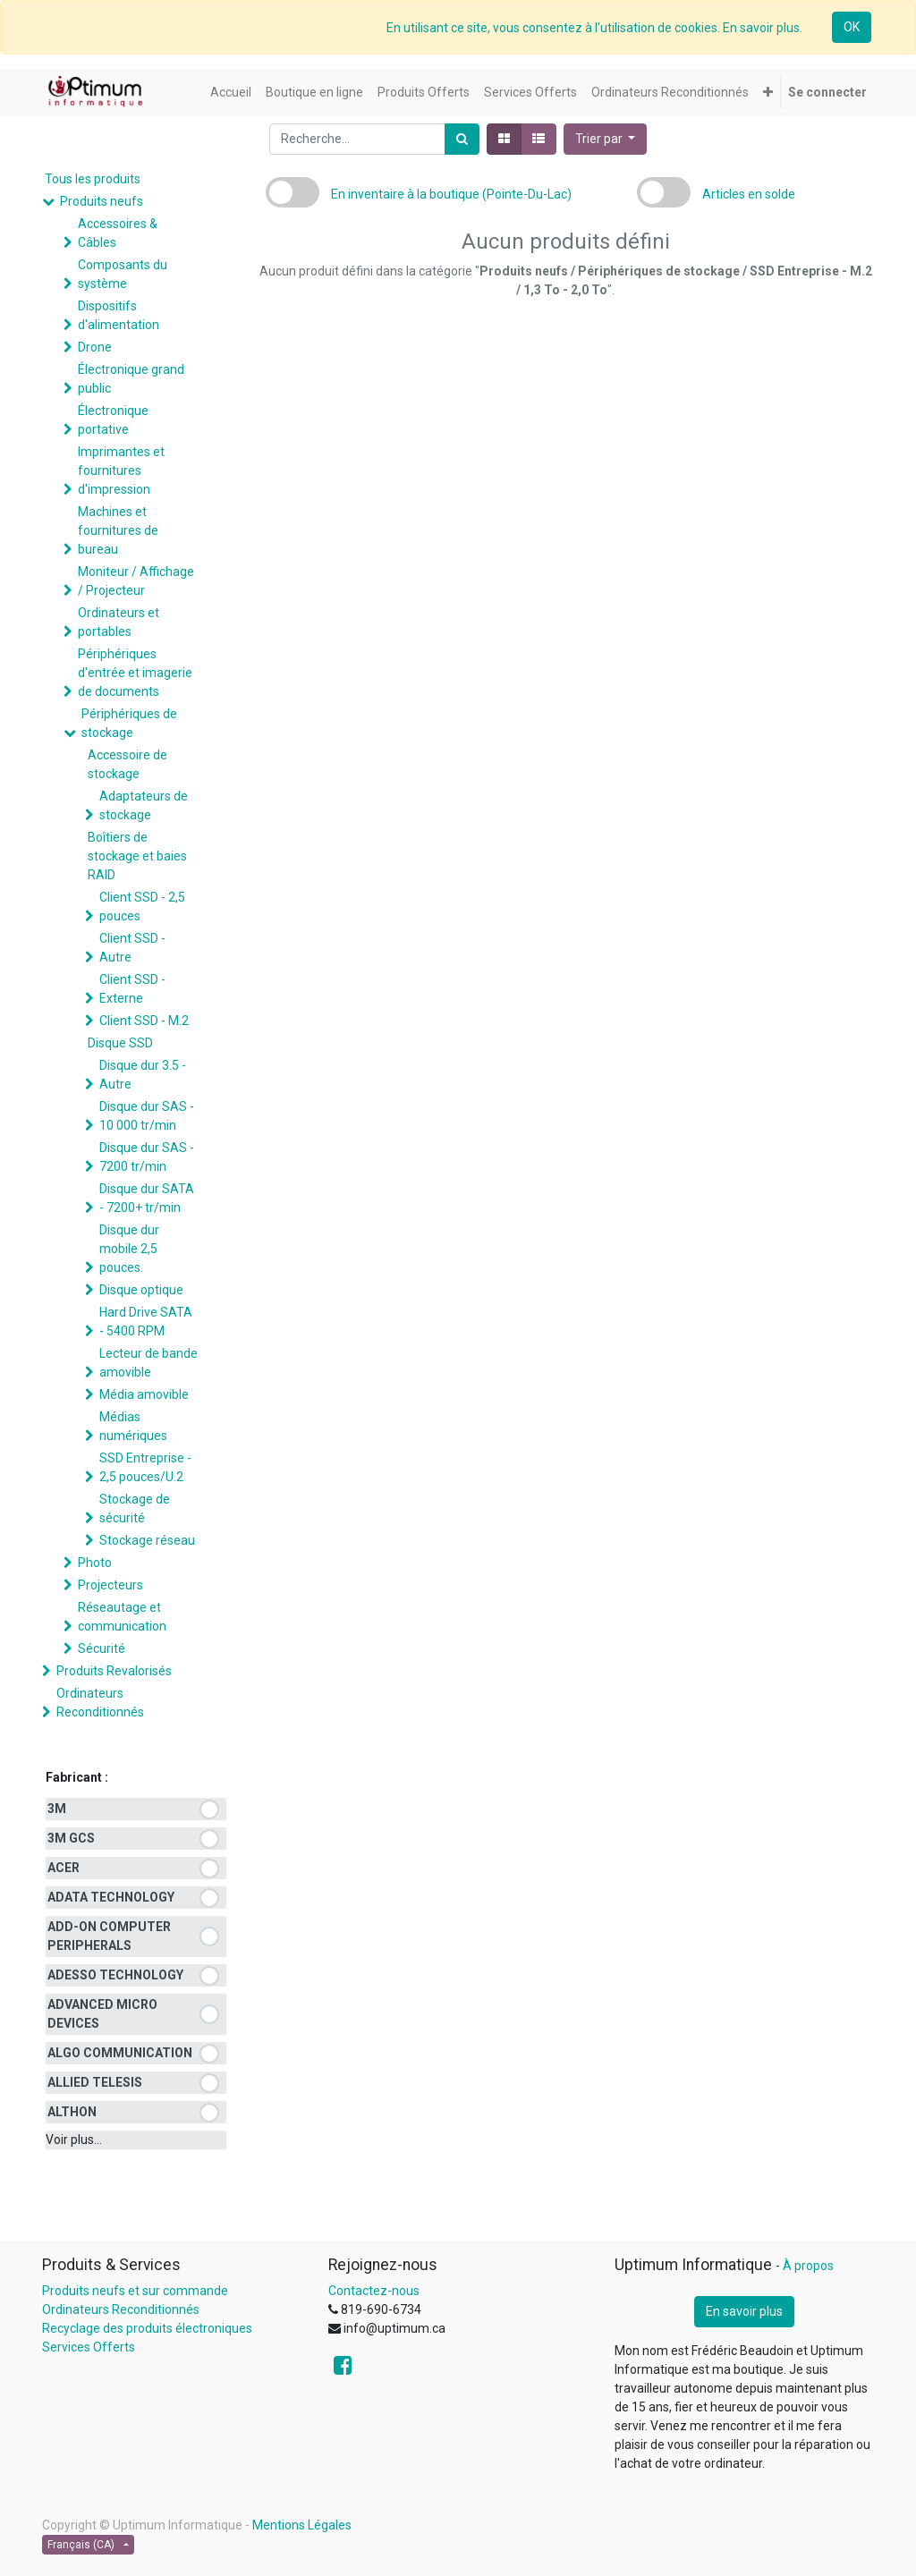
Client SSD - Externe (132, 988)
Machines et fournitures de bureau (118, 530)
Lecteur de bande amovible (148, 1362)
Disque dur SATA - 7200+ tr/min (146, 1198)
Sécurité (101, 1648)
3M (56, 1808)
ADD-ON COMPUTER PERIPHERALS (109, 1936)
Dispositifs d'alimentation (118, 315)
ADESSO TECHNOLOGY (115, 1975)
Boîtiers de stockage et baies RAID (137, 856)
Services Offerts (88, 2347)
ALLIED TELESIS (94, 2082)
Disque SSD (120, 1043)
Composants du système (122, 274)
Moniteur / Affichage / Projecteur (136, 580)
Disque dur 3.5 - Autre (142, 1074)
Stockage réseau (147, 1540)
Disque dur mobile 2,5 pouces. (129, 1249)
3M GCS (71, 1838)
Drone (95, 347)
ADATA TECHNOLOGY (110, 1897)
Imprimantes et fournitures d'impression (121, 470)
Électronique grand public (131, 378)
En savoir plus (744, 2311)
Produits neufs (101, 201)
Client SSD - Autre (132, 947)
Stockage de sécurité (134, 1508)
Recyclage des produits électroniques (147, 2328)
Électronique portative (113, 419)
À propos (808, 2265)
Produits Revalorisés (114, 1671)
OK (852, 27)
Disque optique (141, 1290)
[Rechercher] (462, 139)
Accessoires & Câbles (117, 233)
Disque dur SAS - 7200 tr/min (146, 1157)
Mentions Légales (302, 2525)
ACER (63, 1867)
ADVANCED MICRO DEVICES (102, 2013)
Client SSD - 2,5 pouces (142, 906)
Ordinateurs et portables (118, 622)
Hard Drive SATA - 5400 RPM (145, 1321)
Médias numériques (133, 1426)
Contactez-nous (374, 2291)
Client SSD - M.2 (144, 1020)
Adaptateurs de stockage (143, 805)
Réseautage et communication (122, 1616)
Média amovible (144, 1394)
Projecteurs (110, 1585)
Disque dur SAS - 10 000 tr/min (146, 1115)
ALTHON (72, 2112)
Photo (95, 1562)
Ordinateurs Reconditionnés (100, 1702)
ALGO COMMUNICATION (119, 2053)
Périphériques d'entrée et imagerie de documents (135, 673)
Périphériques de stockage (129, 723)
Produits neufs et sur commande (135, 2291)
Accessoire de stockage (127, 764)
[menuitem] (231, 92)
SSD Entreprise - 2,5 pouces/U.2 (145, 1467)
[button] (768, 92)
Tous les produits (92, 179)
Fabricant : (77, 1777)
